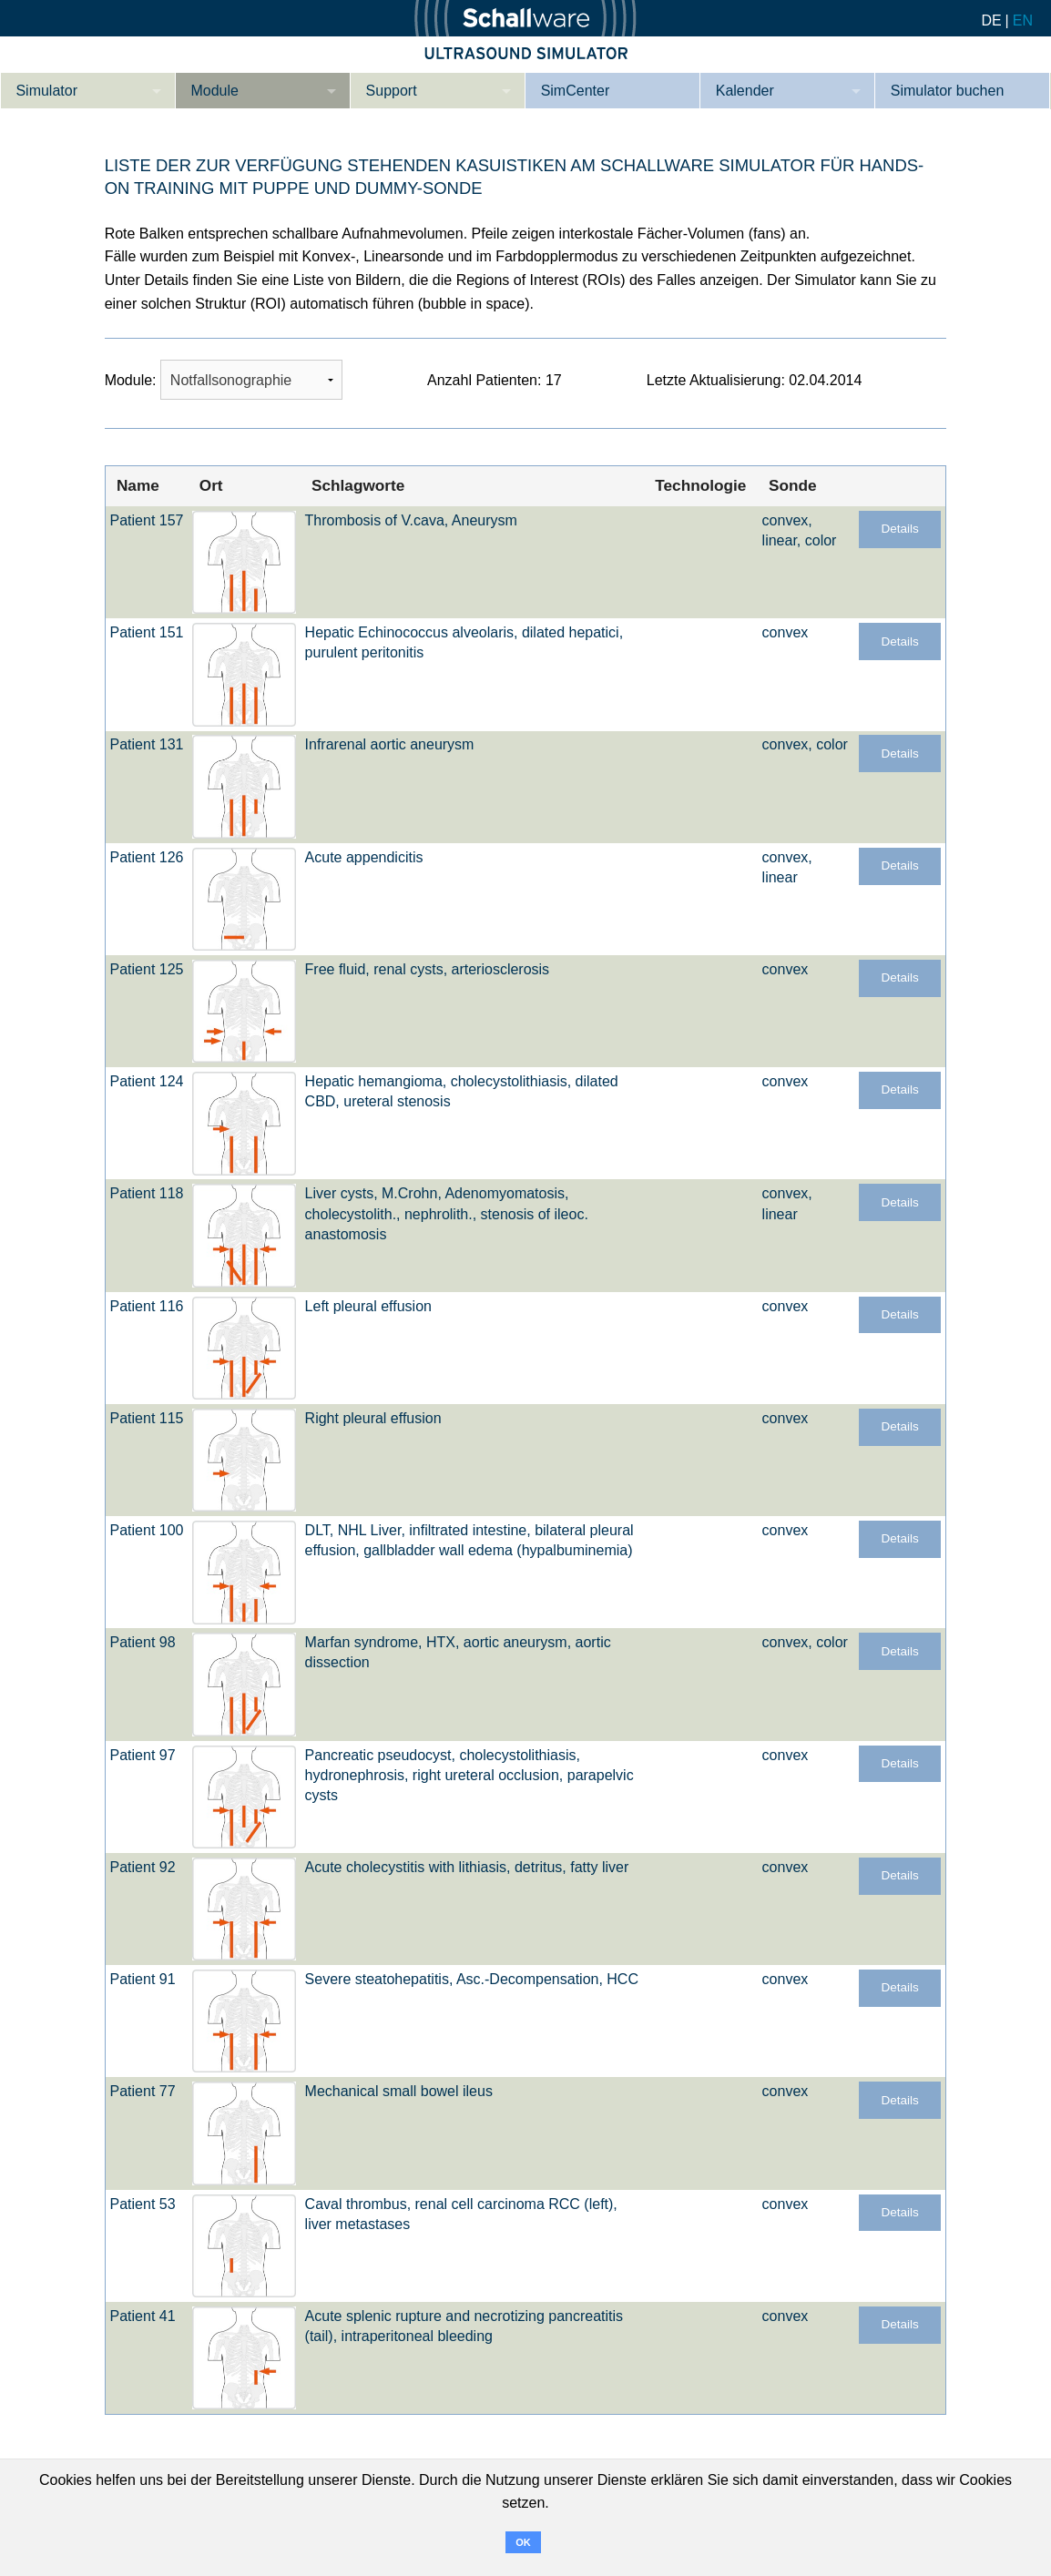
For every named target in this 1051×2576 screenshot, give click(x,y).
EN (1023, 20)
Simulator (46, 90)
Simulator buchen (948, 90)
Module (214, 90)
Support (391, 90)
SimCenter (575, 90)
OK (523, 2542)
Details (900, 528)
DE (991, 20)
